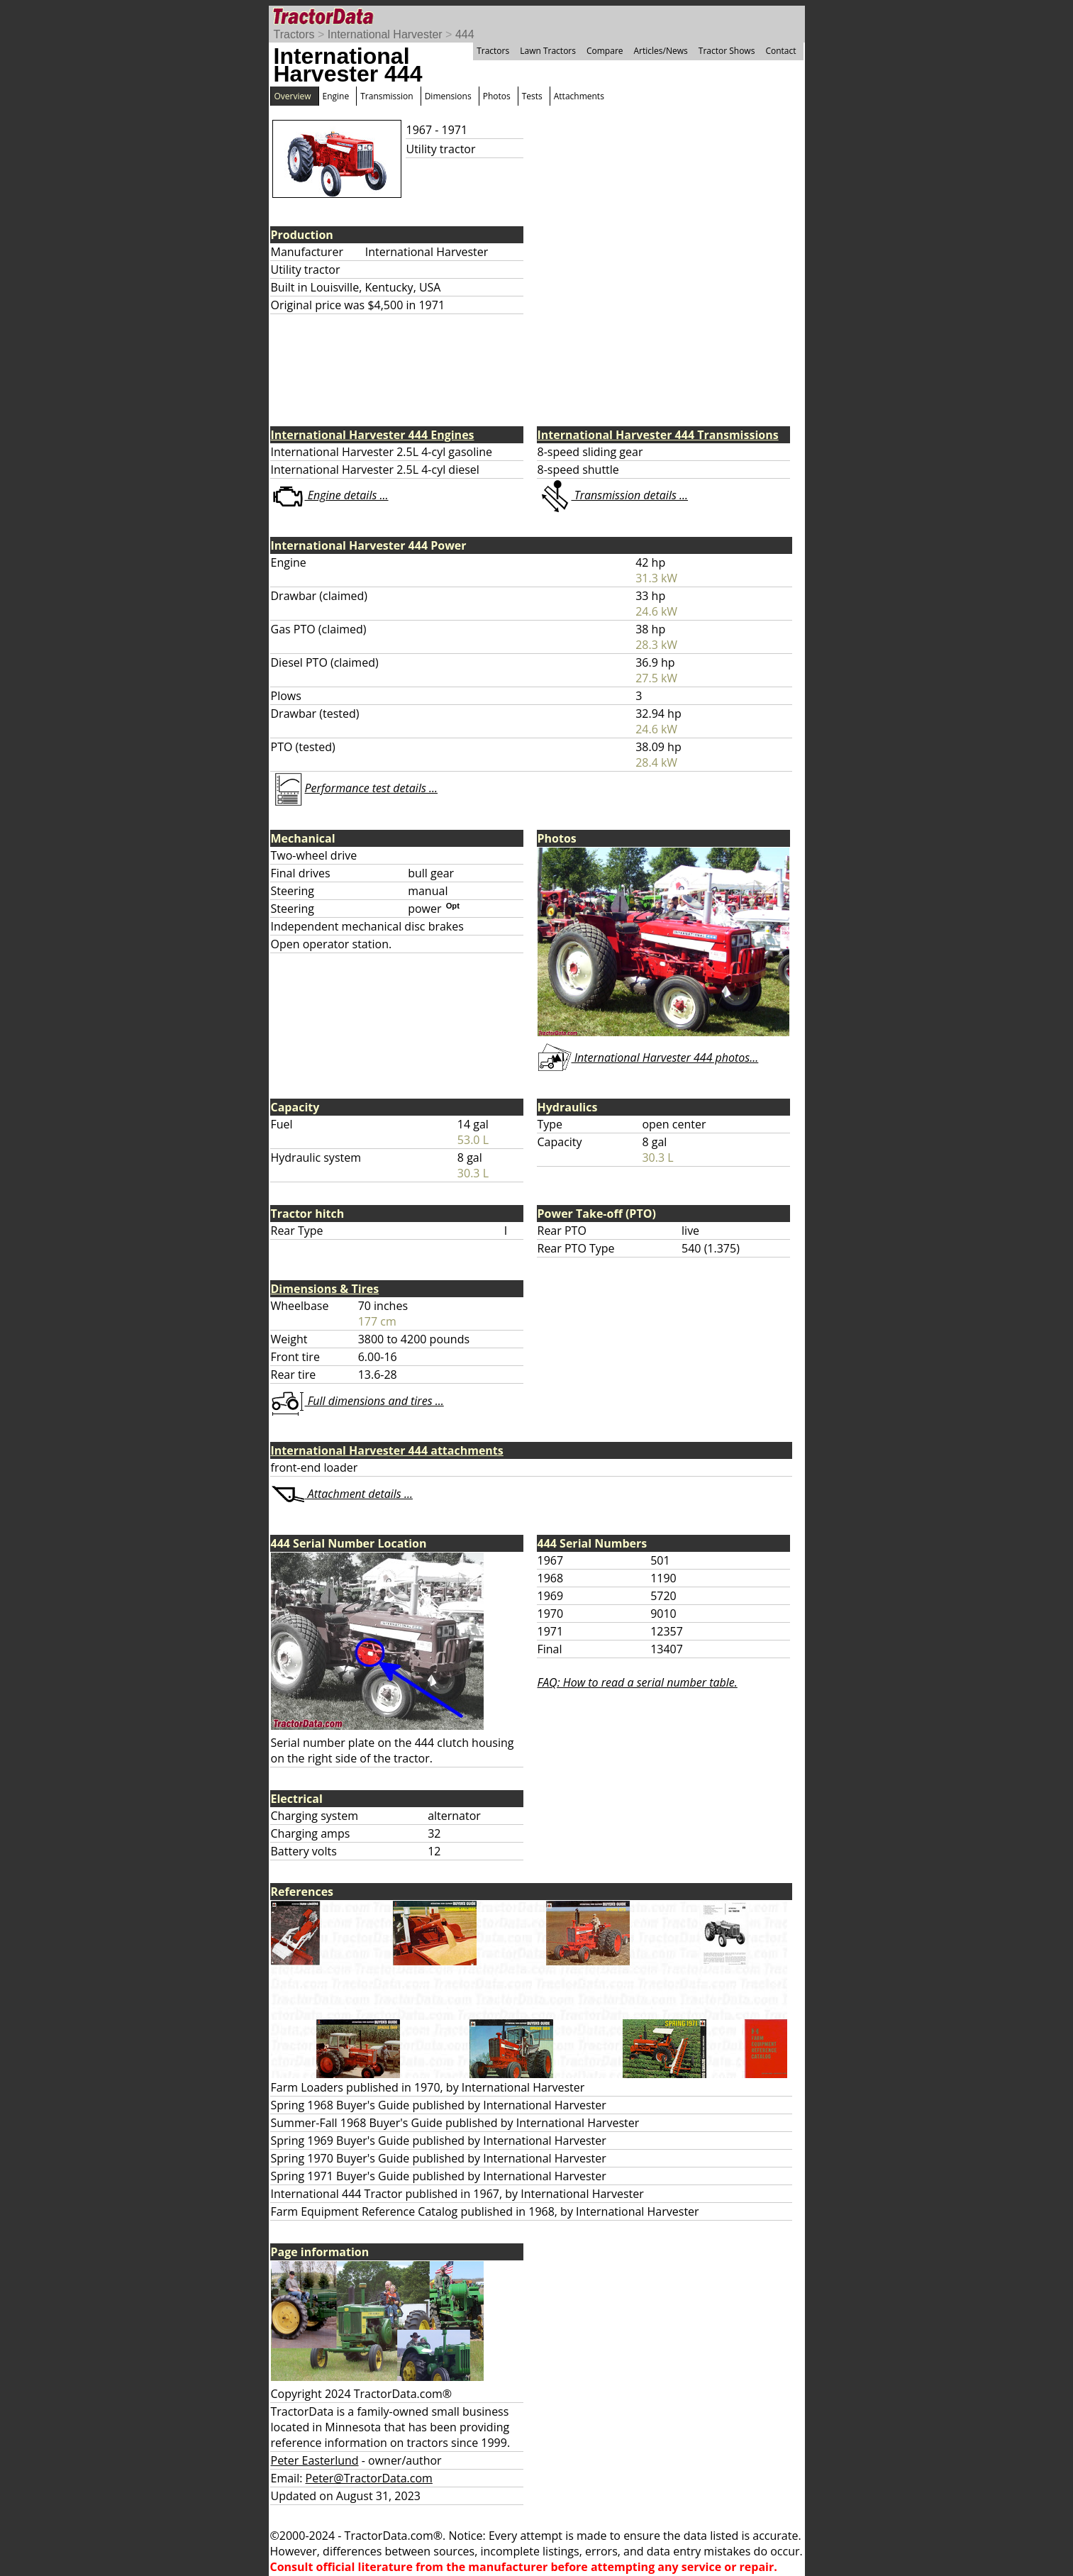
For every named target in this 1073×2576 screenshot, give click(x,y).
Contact (780, 51)
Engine (336, 96)
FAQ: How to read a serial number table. (638, 1682)
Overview (292, 96)
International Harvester (385, 34)
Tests (532, 96)
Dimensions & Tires (325, 1289)
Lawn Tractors (548, 51)
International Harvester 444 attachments (387, 1450)
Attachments (579, 96)
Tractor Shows (727, 51)
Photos (497, 96)
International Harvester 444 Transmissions (658, 435)
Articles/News (661, 51)
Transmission (386, 96)
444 (464, 34)
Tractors (294, 34)
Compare (604, 51)
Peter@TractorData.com (369, 2478)
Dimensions (448, 96)
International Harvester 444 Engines (372, 435)
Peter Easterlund (315, 2460)
